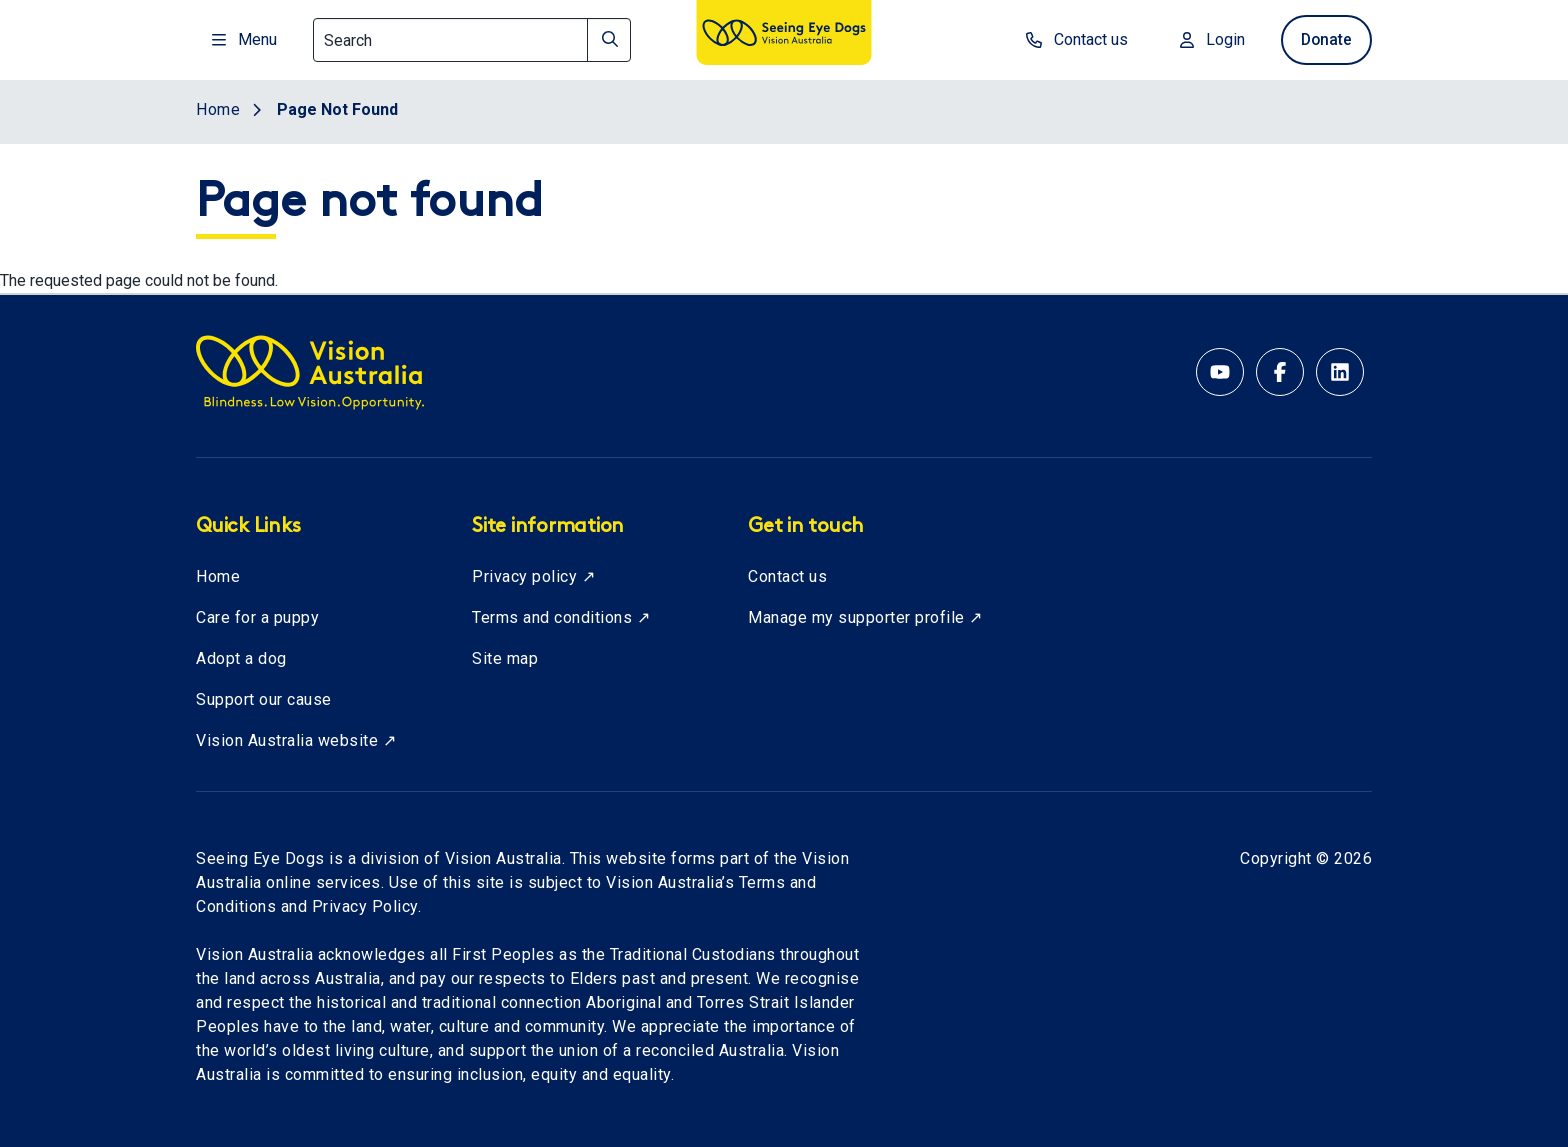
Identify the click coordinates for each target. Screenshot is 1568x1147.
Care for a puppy (257, 617)
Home (218, 576)
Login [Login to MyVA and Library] (1206, 39)
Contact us (787, 576)
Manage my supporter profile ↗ (865, 617)
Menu (244, 39)
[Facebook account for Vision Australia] (1280, 372)
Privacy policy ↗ (533, 576)
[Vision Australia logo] (784, 36)
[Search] (472, 40)
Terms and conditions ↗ (561, 617)
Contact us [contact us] (1071, 39)
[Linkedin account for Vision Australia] (1340, 372)
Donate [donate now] (1323, 39)
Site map (505, 658)
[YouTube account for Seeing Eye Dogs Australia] (1220, 372)
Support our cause (264, 699)
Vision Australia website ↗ (296, 740)
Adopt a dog (241, 658)
